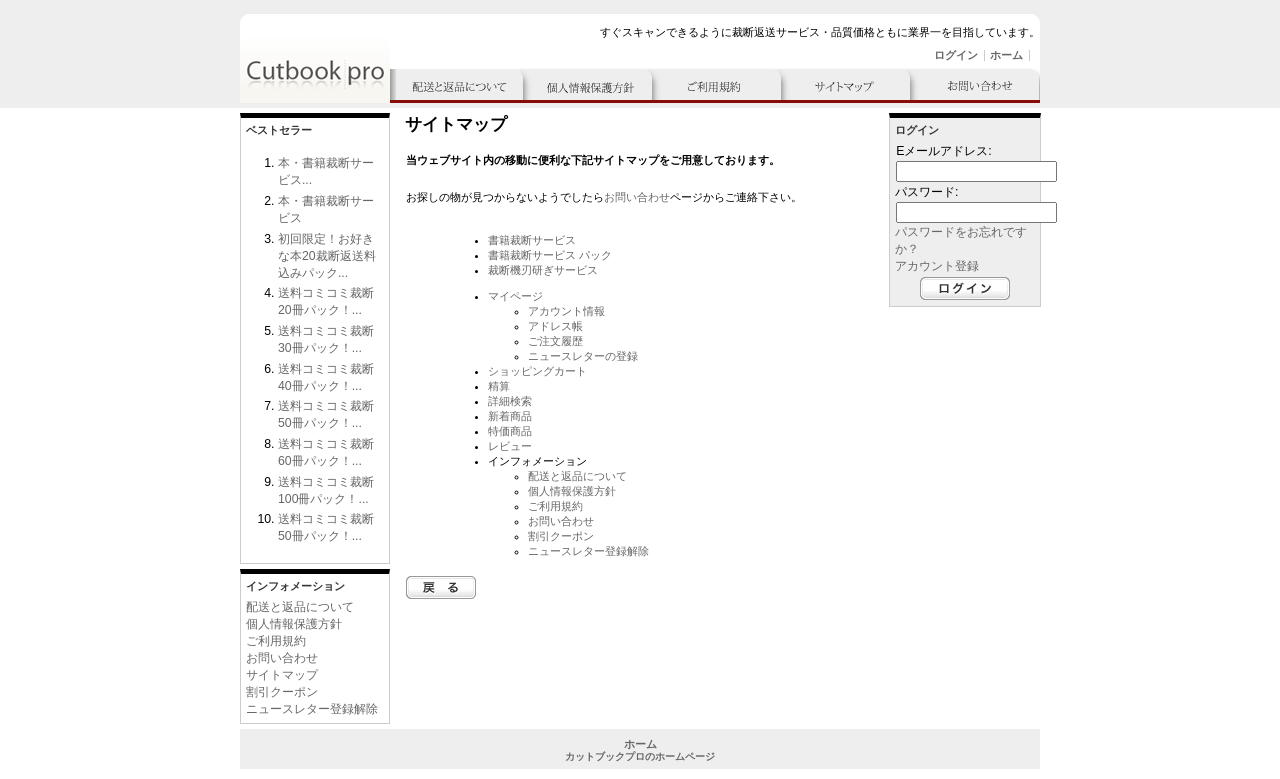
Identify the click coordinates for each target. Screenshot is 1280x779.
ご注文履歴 (555, 341)
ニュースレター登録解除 (312, 709)
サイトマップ (282, 675)
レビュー (510, 446)
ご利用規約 (276, 641)
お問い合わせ (282, 658)
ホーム (1006, 55)
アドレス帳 (555, 326)
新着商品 (510, 416)
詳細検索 (510, 401)
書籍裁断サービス (532, 240)
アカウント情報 (566, 311)
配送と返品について (300, 607)
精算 (499, 386)
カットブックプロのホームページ (640, 756)
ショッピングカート (537, 371)
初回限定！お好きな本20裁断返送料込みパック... (327, 256)
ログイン (956, 55)
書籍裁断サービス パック (550, 255)
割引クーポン (282, 692)
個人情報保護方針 (294, 624)
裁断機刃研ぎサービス (543, 270)
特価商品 (510, 431)
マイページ (515, 296)
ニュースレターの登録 (583, 356)
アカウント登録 (937, 266)
